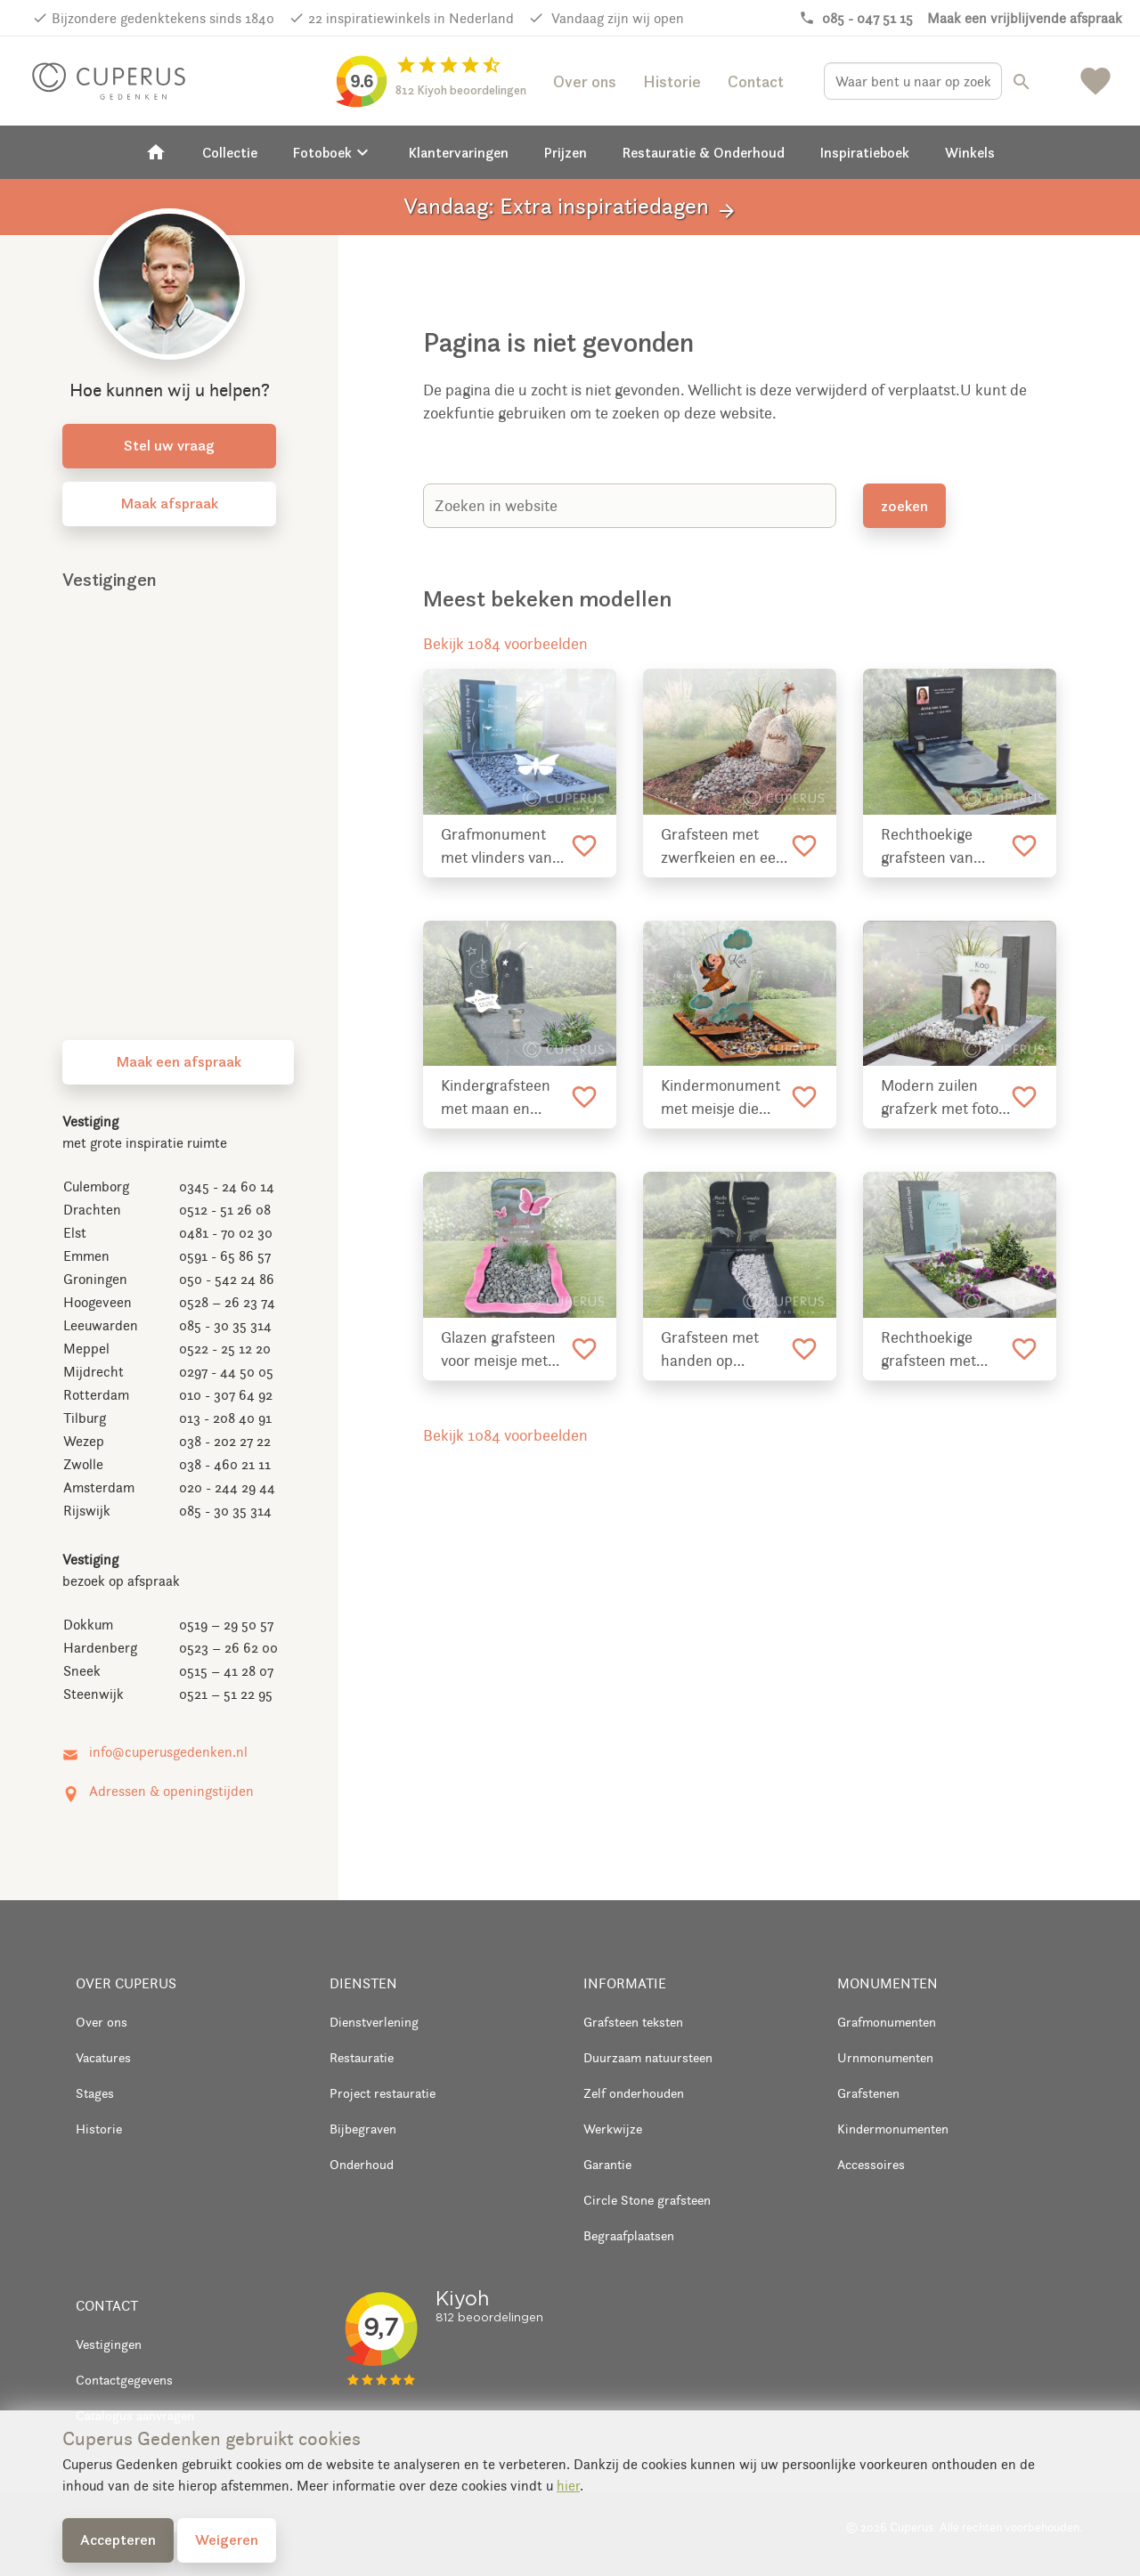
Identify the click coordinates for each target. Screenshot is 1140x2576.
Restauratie (362, 2057)
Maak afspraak (169, 503)
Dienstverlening (374, 2021)
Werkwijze (612, 2128)
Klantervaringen (459, 152)
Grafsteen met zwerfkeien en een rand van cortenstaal (723, 847)
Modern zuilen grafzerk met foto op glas (939, 1098)
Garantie (607, 2164)
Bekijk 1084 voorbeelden (505, 644)
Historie (672, 81)
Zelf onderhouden (633, 2092)
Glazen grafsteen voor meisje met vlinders (498, 1350)
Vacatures (103, 2057)
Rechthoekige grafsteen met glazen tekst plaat (940, 1350)
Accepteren (118, 2539)
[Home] (156, 152)
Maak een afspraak (178, 1061)
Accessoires (871, 2164)
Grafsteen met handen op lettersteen (710, 1350)
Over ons (584, 81)
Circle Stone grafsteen (647, 2199)
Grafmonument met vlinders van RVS (496, 847)
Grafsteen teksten (633, 2021)
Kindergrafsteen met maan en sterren (495, 1098)
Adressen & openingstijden (171, 1791)
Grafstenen (868, 2092)
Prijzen (565, 152)
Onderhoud (362, 2164)
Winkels (970, 152)
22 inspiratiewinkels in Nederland (411, 18)
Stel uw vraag (169, 445)
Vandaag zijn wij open (616, 18)
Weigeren (226, 2539)
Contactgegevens (124, 2379)
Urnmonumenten (885, 2057)
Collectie (229, 152)
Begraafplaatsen (628, 2235)
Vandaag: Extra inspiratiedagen (570, 207)
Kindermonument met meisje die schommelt (720, 1098)
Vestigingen (109, 2344)
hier (568, 2485)
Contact (756, 81)
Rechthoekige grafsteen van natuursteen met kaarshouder (938, 847)
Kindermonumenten (893, 2128)
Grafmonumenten (886, 2021)
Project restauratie (383, 2092)
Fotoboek (333, 152)
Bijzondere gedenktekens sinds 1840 (163, 18)
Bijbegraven (363, 2128)
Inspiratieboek (864, 152)
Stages (95, 2092)
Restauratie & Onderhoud (704, 152)
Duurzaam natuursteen (647, 2057)
